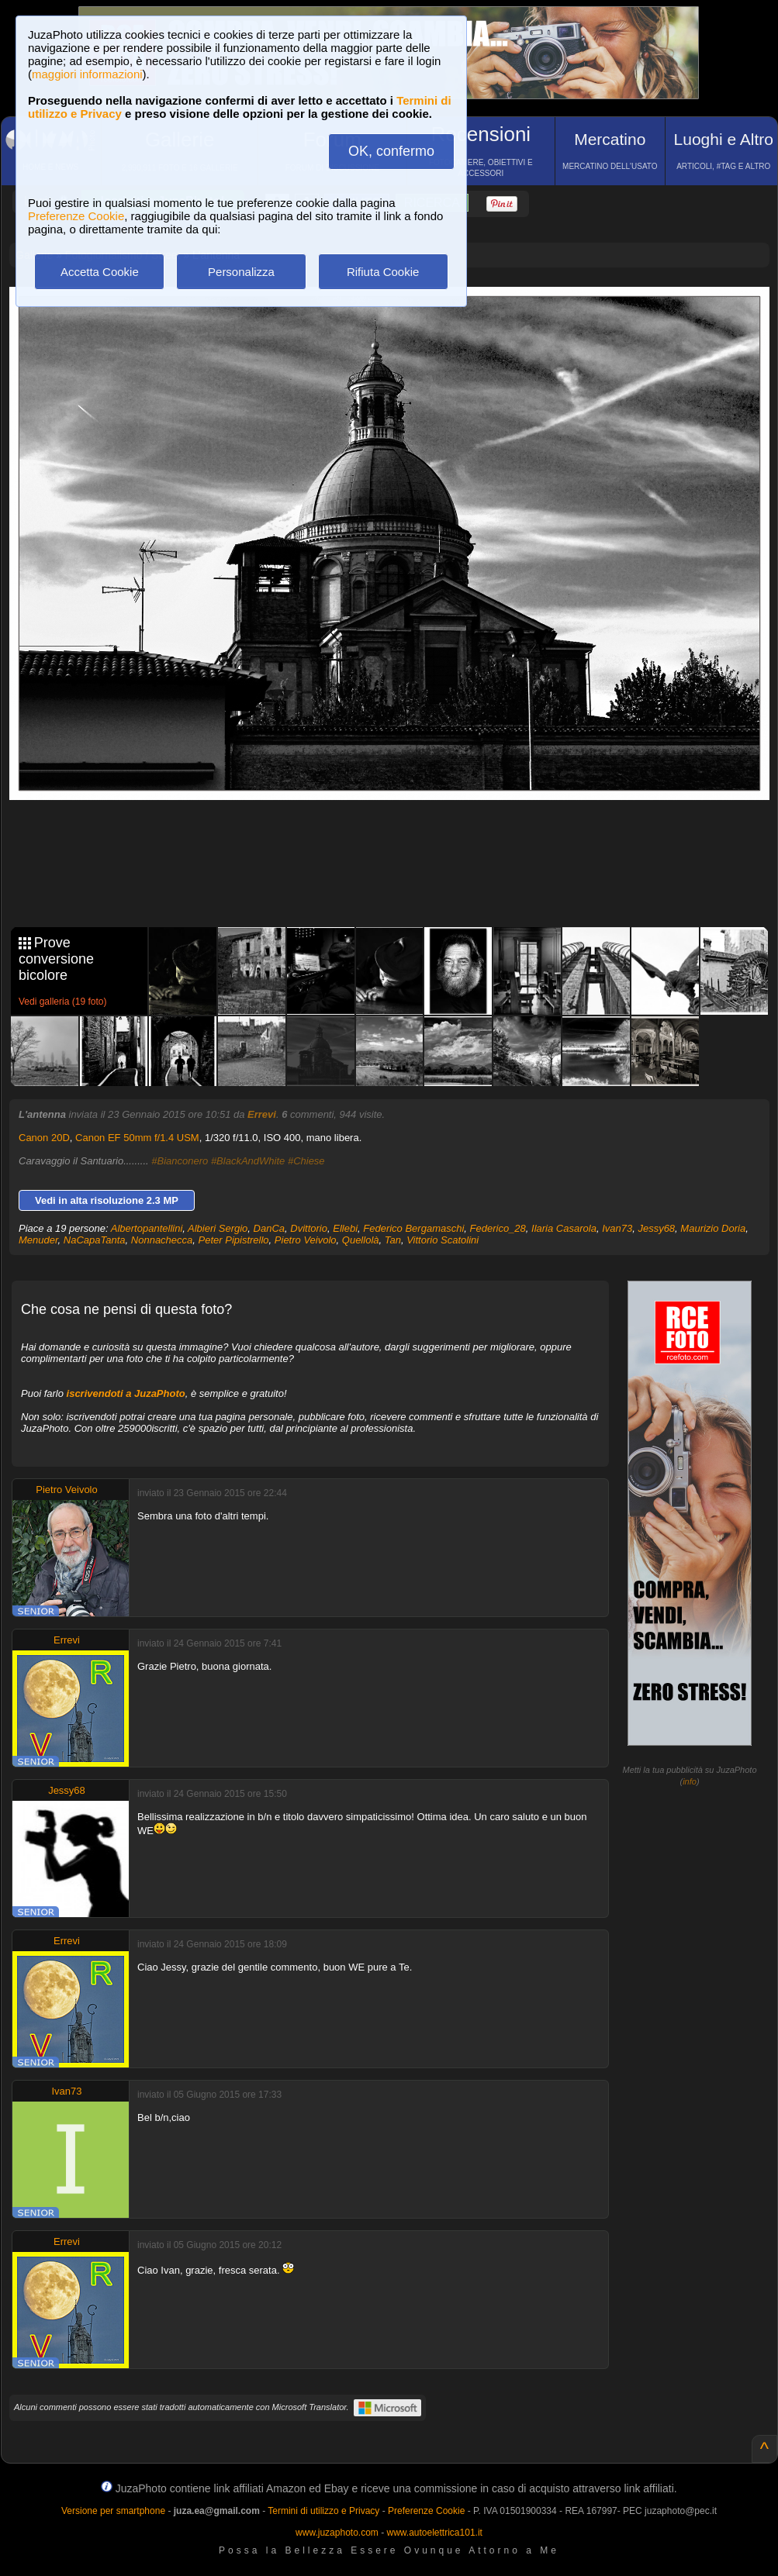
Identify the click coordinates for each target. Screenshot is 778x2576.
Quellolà (360, 1240)
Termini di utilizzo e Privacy (323, 2510)
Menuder (38, 1240)
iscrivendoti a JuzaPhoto (126, 1393)
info (690, 1781)
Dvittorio (308, 1228)
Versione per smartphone (113, 2510)
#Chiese (306, 1161)
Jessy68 (656, 1228)
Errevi (261, 1114)
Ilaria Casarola (563, 1228)
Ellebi (345, 1228)
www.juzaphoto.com (337, 2532)
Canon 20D (44, 1137)
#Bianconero (179, 1161)
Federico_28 (498, 1228)
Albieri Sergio (217, 1228)
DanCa (269, 1228)
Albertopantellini (147, 1228)
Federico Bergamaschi (413, 1228)
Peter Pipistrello (234, 1240)
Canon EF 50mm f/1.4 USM (137, 1137)
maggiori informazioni (87, 74)
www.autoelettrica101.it (434, 2532)
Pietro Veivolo (306, 1240)
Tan (393, 1240)
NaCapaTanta (95, 1240)
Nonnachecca (162, 1240)
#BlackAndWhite (248, 1161)
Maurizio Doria (712, 1228)
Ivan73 (617, 1228)
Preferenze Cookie (76, 215)
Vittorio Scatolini (442, 1240)
